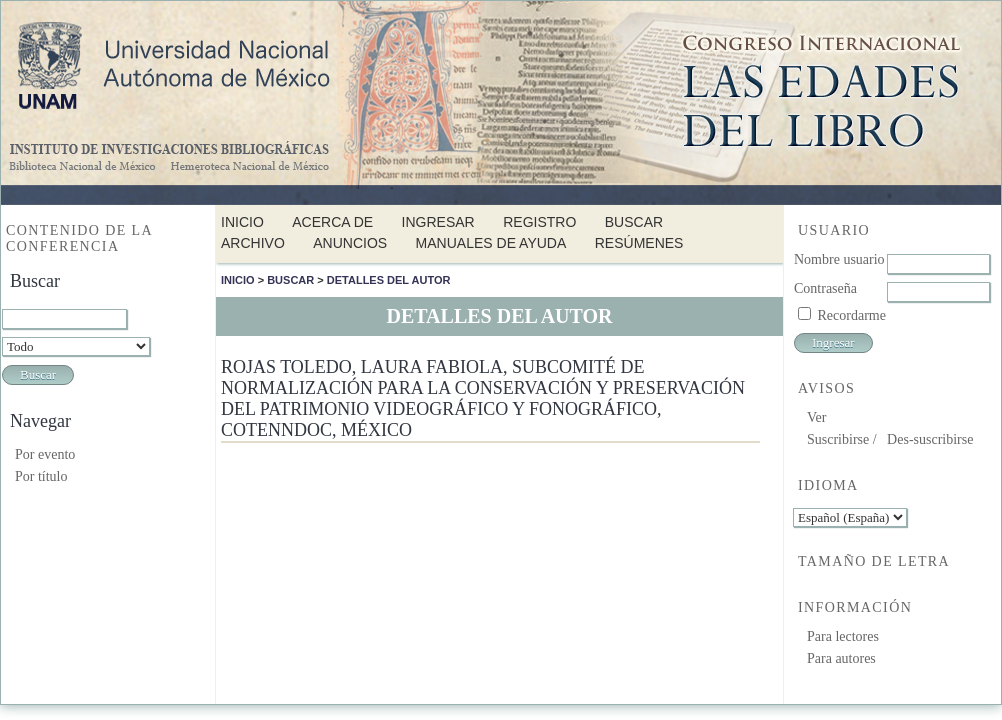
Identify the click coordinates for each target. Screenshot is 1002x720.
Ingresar (438, 222)
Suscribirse (838, 439)
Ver (816, 417)
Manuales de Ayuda (491, 243)
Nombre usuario (839, 259)
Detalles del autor (389, 280)
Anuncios (350, 243)
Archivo (253, 243)
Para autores (841, 658)
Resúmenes (639, 243)
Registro (539, 222)
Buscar (634, 222)
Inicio (242, 222)
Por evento (45, 454)
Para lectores (843, 636)
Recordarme (852, 315)
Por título (41, 476)
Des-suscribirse (930, 439)
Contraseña (825, 288)
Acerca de (332, 222)
